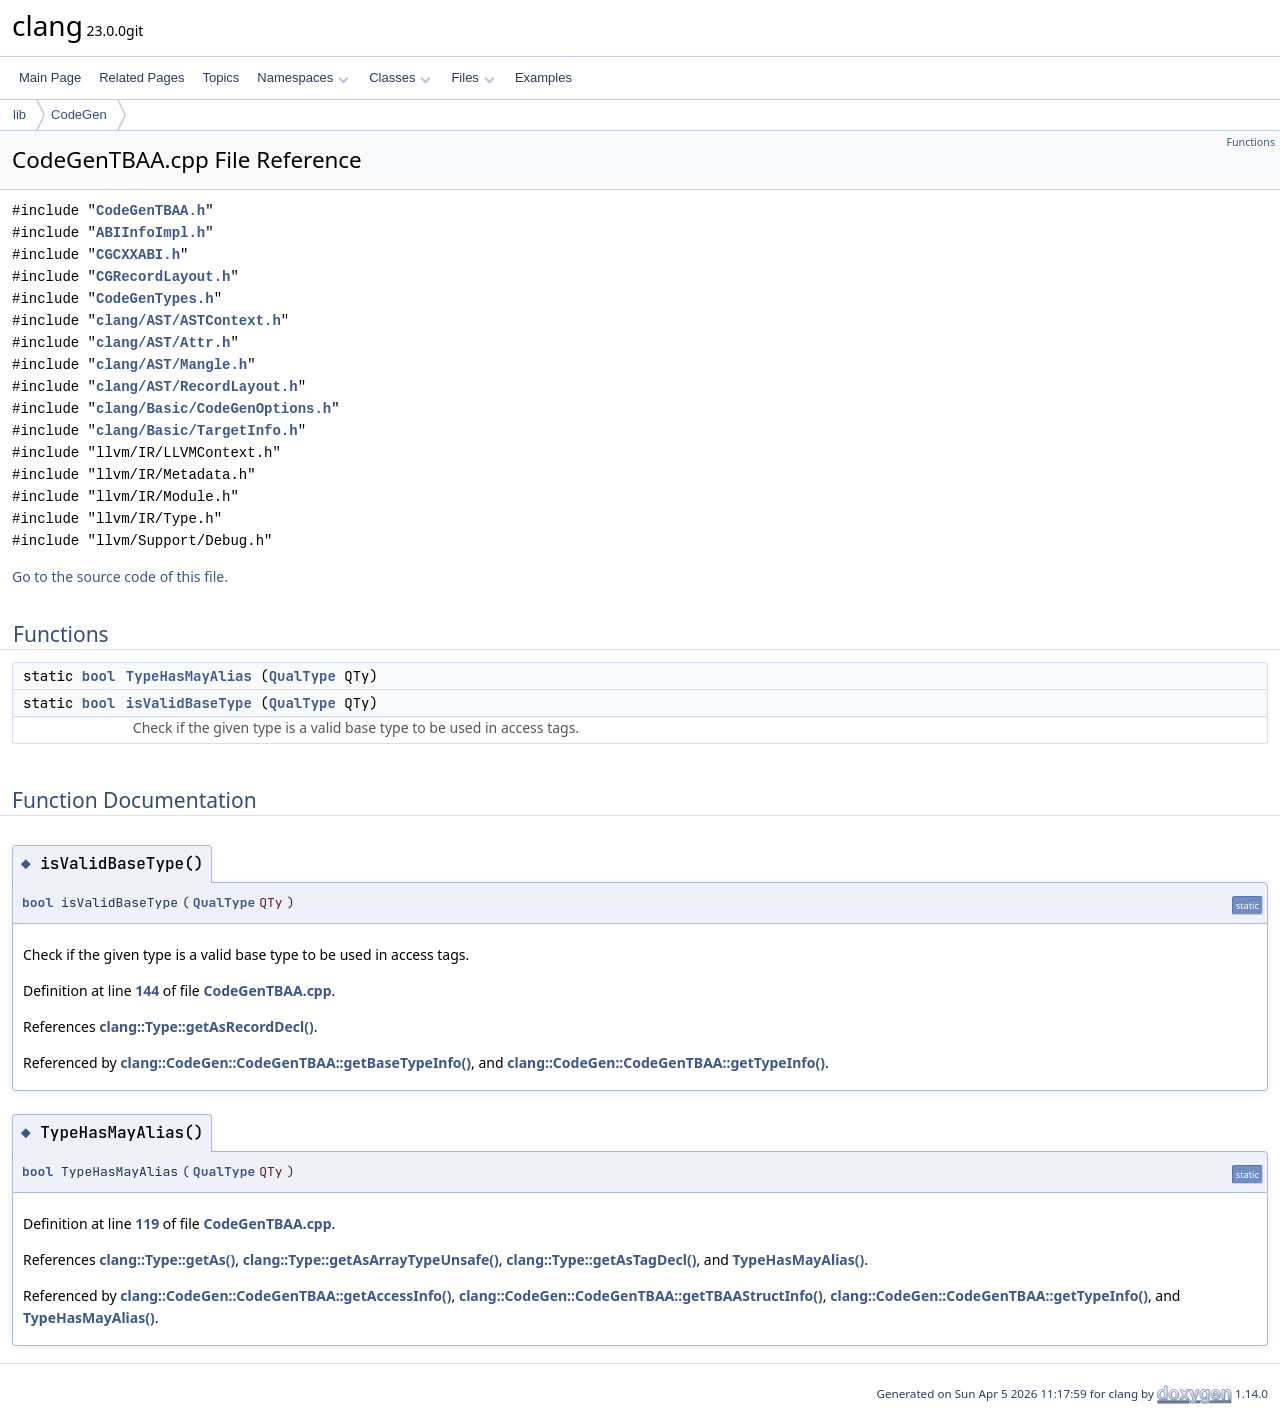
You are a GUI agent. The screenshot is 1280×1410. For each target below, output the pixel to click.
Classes (400, 77)
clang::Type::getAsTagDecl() (601, 1259)
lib (19, 114)
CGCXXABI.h (138, 254)
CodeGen (79, 114)
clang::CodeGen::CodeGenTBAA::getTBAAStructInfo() (641, 1295)
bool (99, 676)
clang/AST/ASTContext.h (188, 320)
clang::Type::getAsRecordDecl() (206, 1026)
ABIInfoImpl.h (150, 232)
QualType (302, 676)
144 (147, 990)
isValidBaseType (189, 703)
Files (472, 77)
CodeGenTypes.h (155, 298)
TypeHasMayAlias (189, 676)
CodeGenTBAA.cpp (267, 990)
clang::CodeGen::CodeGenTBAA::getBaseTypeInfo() (295, 1062)
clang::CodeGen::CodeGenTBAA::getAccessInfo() (285, 1295)
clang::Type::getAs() (167, 1259)
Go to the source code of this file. (120, 576)
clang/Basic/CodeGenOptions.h (213, 408)
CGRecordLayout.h (163, 276)
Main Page (50, 77)
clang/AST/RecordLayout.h (197, 386)
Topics (220, 77)
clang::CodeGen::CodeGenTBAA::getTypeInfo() (666, 1062)
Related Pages (141, 77)
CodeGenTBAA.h (150, 210)
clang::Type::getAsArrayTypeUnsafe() (371, 1259)
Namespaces (302, 77)
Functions (1250, 142)
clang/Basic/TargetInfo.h (197, 430)
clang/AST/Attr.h (163, 342)
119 (147, 1223)
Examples (543, 77)
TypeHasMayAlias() (799, 1259)
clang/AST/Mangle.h (171, 364)
